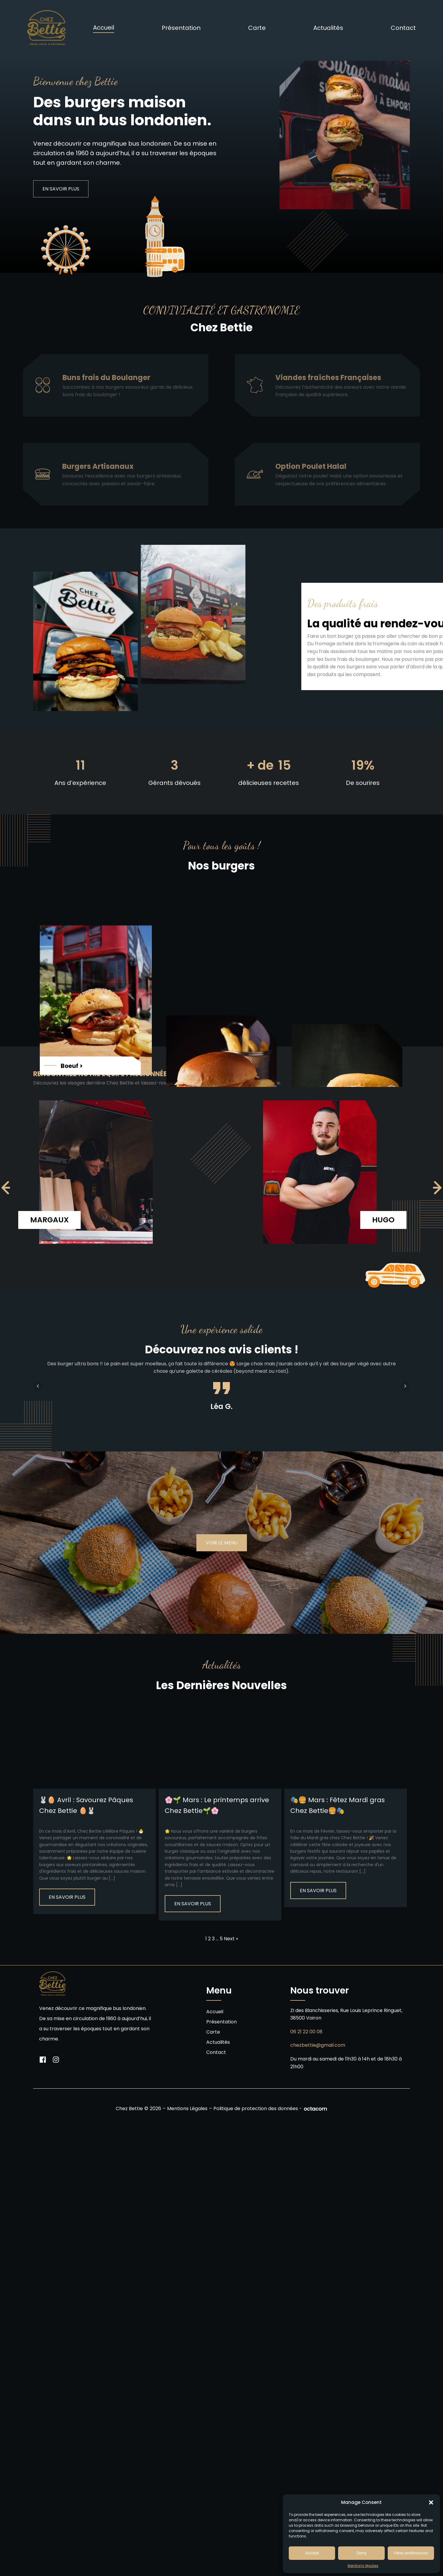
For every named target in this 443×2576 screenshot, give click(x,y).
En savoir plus (67, 1897)
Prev (38, 1386)
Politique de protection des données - (257, 2108)
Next (405, 1386)
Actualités (328, 28)
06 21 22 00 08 (306, 2031)
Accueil (103, 27)
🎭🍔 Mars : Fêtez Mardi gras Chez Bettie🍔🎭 (337, 1805)
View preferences (411, 2552)
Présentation (181, 28)
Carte (257, 28)
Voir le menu (222, 1542)
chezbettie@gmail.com (317, 2045)
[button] (431, 2502)
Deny (361, 2552)
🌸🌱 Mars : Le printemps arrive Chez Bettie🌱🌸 (217, 1805)
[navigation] (6, 1187)
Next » (231, 1938)
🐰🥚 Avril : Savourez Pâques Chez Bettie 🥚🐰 (86, 1805)
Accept (312, 2552)
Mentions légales (363, 2565)
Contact (403, 28)
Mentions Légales (187, 2108)
